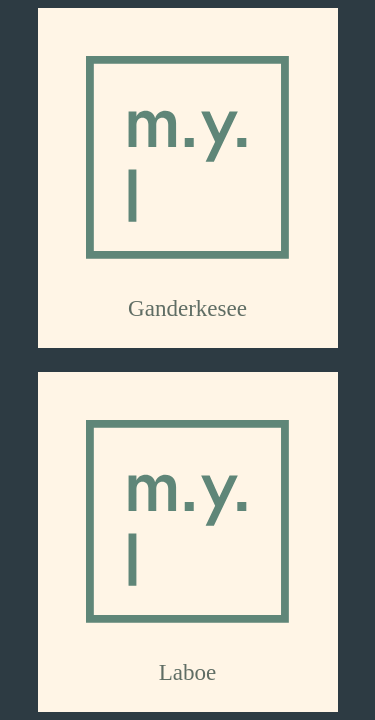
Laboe (188, 672)
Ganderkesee (187, 308)
